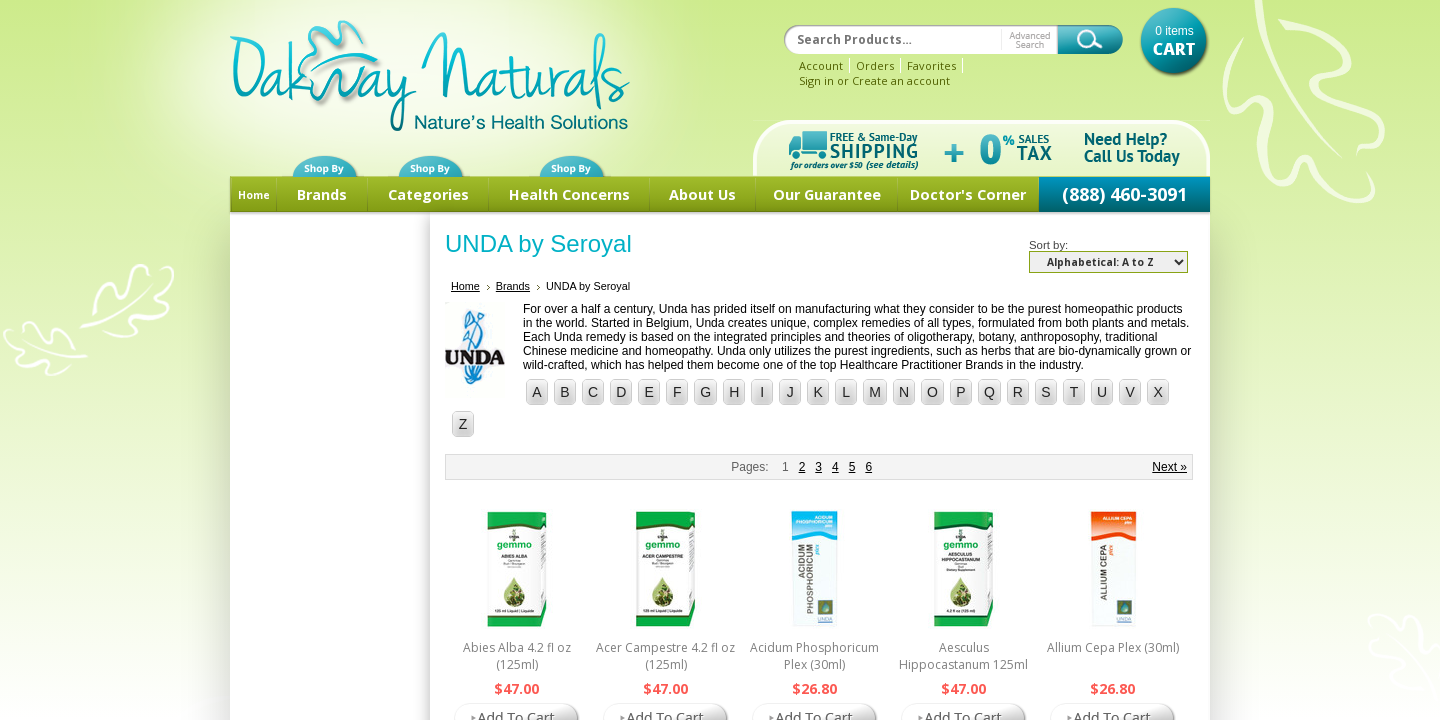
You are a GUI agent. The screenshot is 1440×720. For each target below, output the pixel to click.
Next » (1169, 467)
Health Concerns (569, 194)
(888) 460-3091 (1124, 194)
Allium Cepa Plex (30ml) (1113, 647)
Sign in (816, 80)
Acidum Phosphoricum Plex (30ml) (814, 656)
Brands (322, 194)
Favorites (931, 65)
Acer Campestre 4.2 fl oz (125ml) (665, 656)
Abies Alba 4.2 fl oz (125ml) (517, 656)
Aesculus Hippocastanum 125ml (963, 656)
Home (254, 195)
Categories (428, 194)
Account (821, 65)
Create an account (901, 80)
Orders (875, 65)
